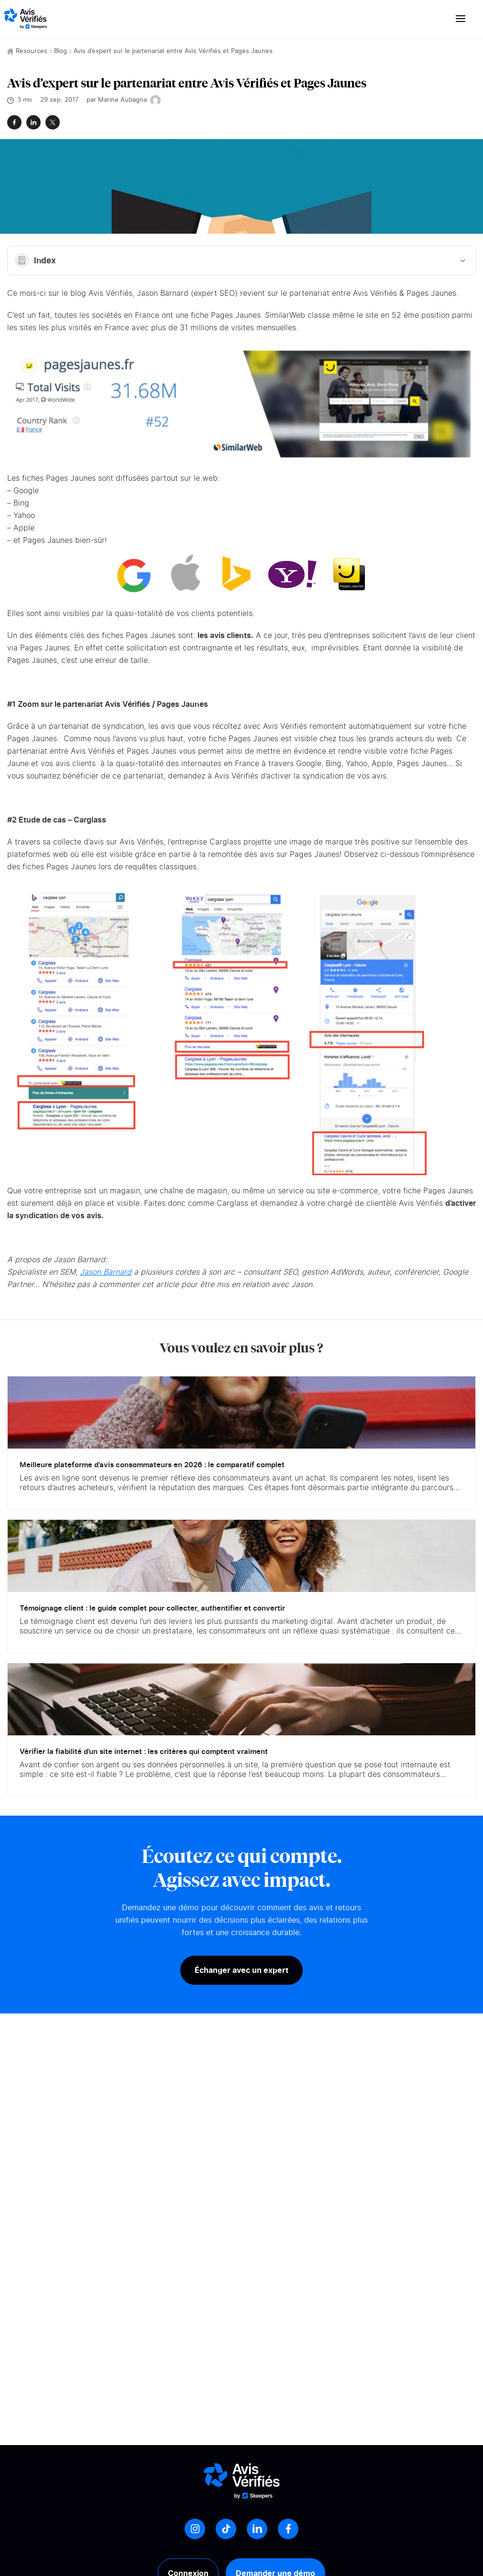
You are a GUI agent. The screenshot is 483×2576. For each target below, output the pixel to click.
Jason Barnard (106, 1272)
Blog (60, 51)
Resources (31, 51)
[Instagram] (195, 2529)
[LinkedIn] (257, 2529)
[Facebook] (288, 2529)
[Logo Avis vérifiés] (25, 18)
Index (241, 260)
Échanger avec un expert (241, 1970)
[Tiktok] (226, 2529)
